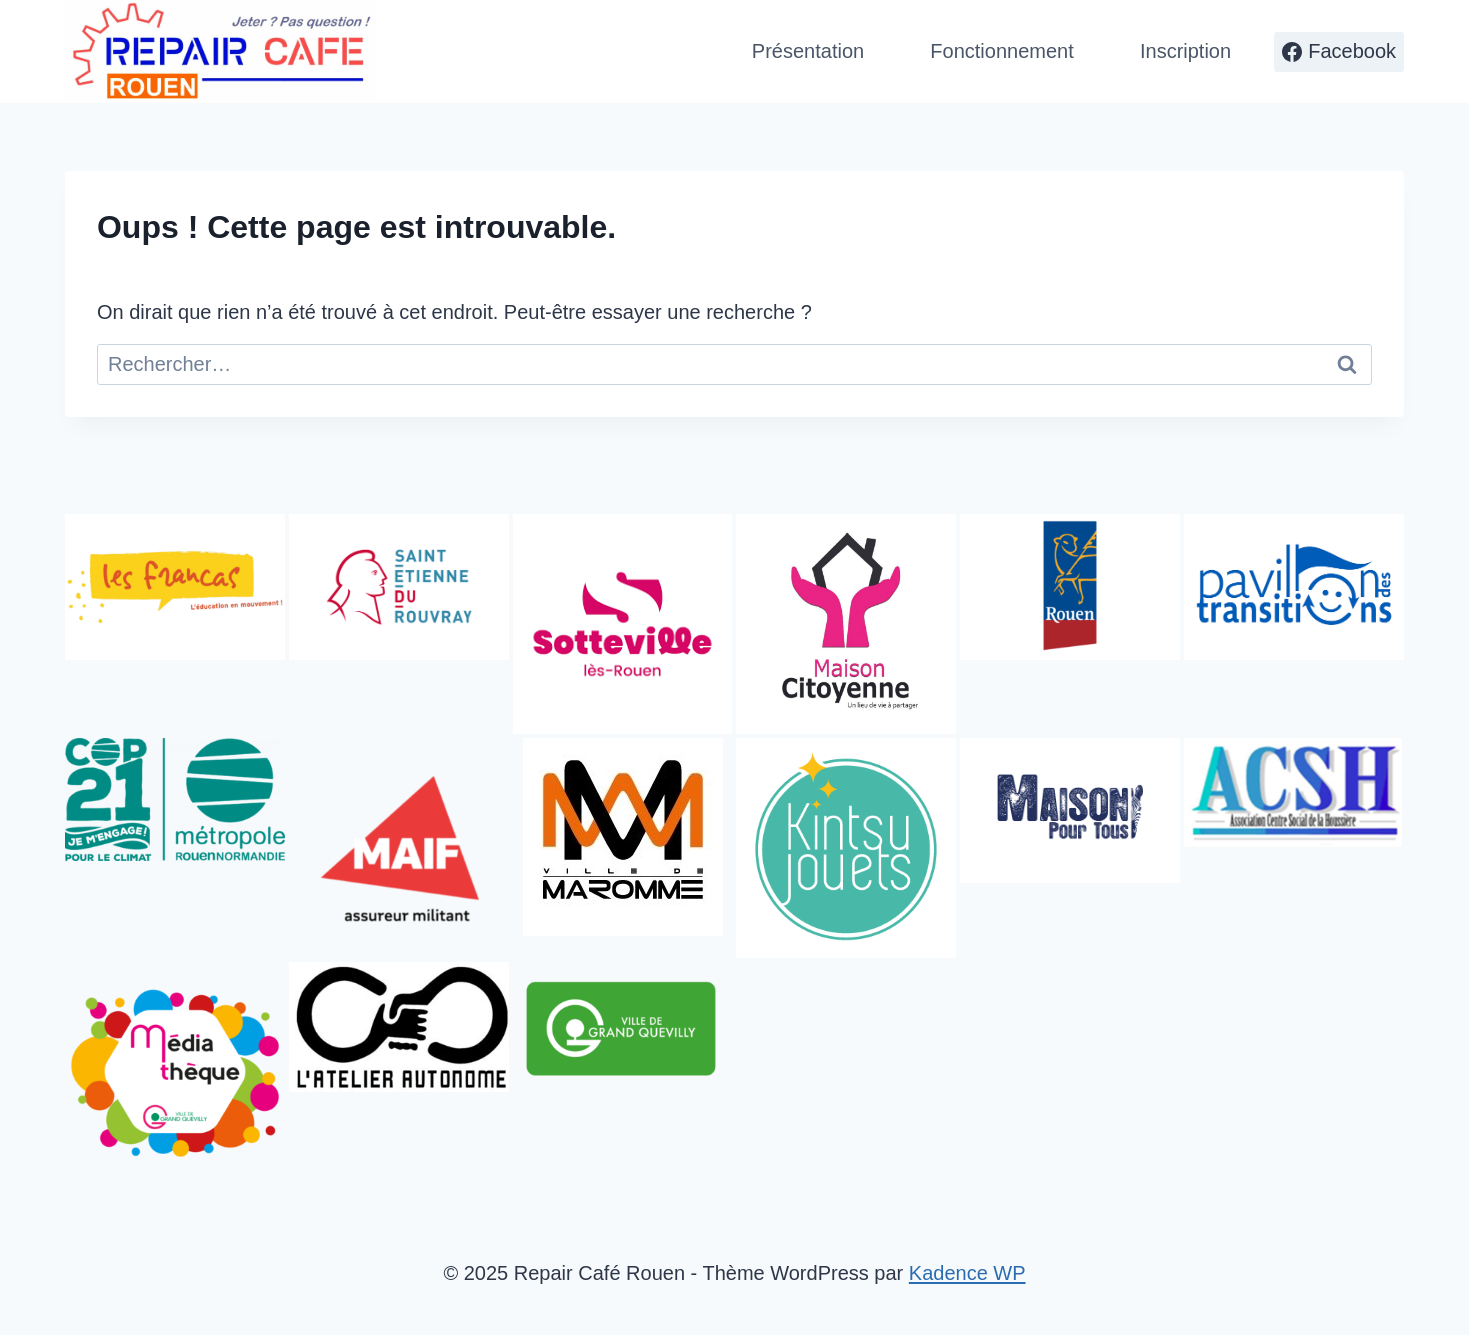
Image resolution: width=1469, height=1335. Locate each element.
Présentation (808, 51)
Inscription (1185, 51)
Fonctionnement (1001, 51)
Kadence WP (967, 1273)
